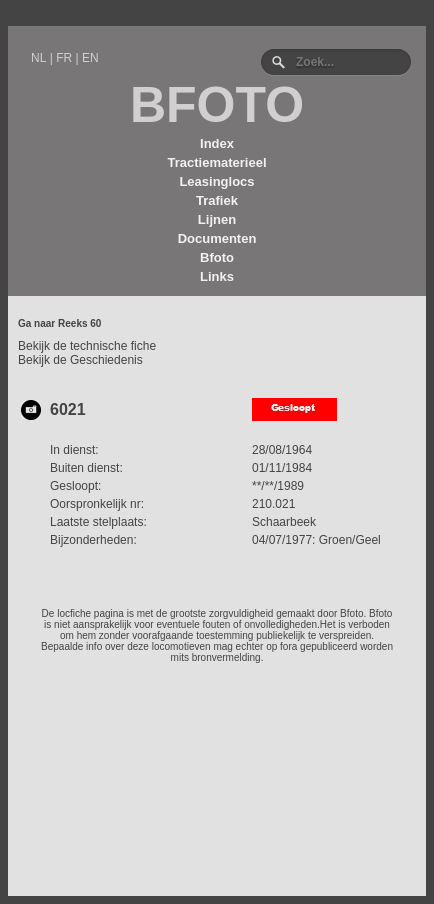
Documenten (217, 238)
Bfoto (217, 257)
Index (217, 143)
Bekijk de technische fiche (87, 346)
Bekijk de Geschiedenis (80, 360)
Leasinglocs (216, 181)
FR (64, 58)
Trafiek (217, 200)
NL (38, 58)
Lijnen (217, 219)
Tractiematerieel (216, 162)
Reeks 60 (79, 323)
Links (217, 276)
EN (90, 58)
